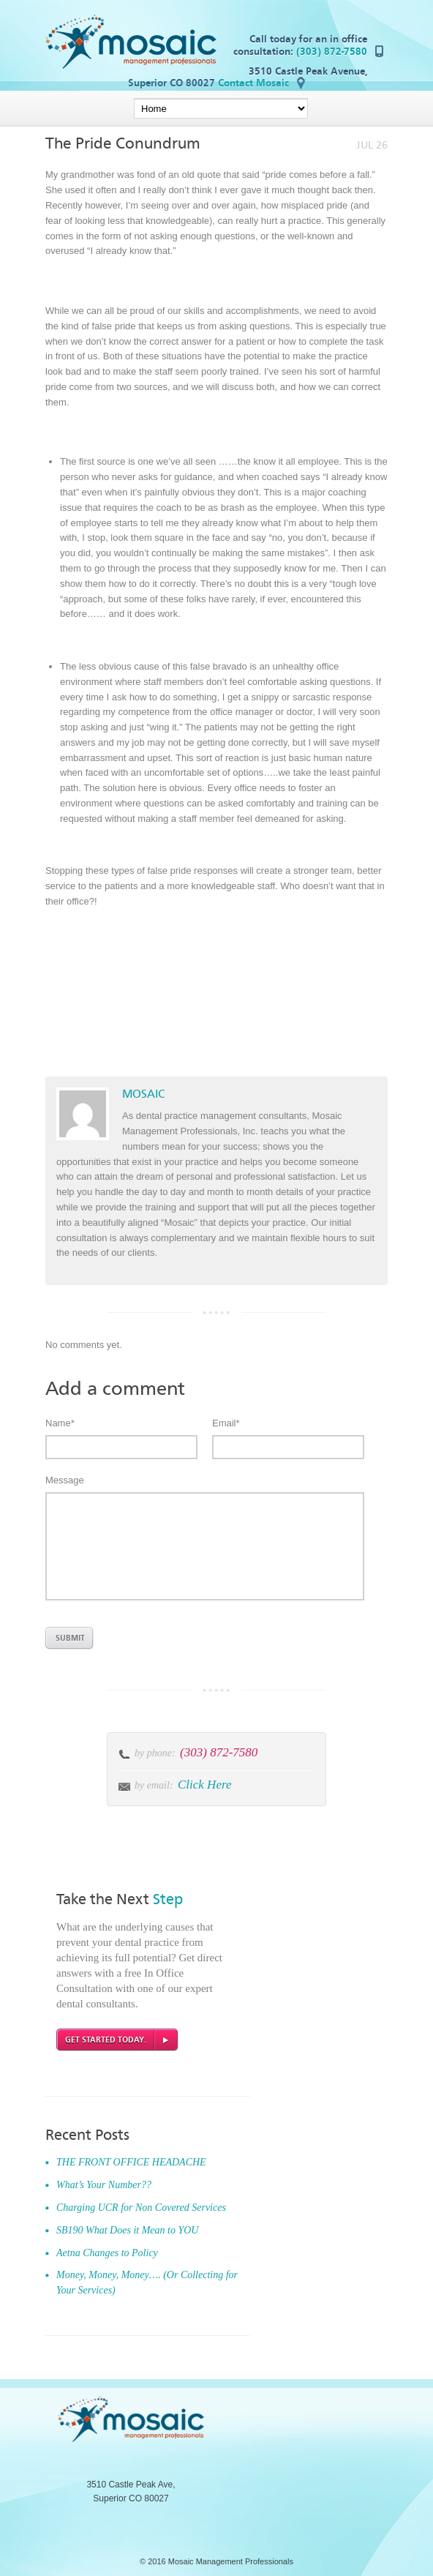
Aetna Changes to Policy (107, 2252)
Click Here (204, 1784)
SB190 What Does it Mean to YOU (127, 2230)
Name (60, 1423)
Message (64, 1480)
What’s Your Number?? (103, 2184)
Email (226, 1423)
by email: (154, 1785)
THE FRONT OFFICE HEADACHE (131, 2162)
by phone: (156, 1753)
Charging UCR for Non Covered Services (141, 2207)
